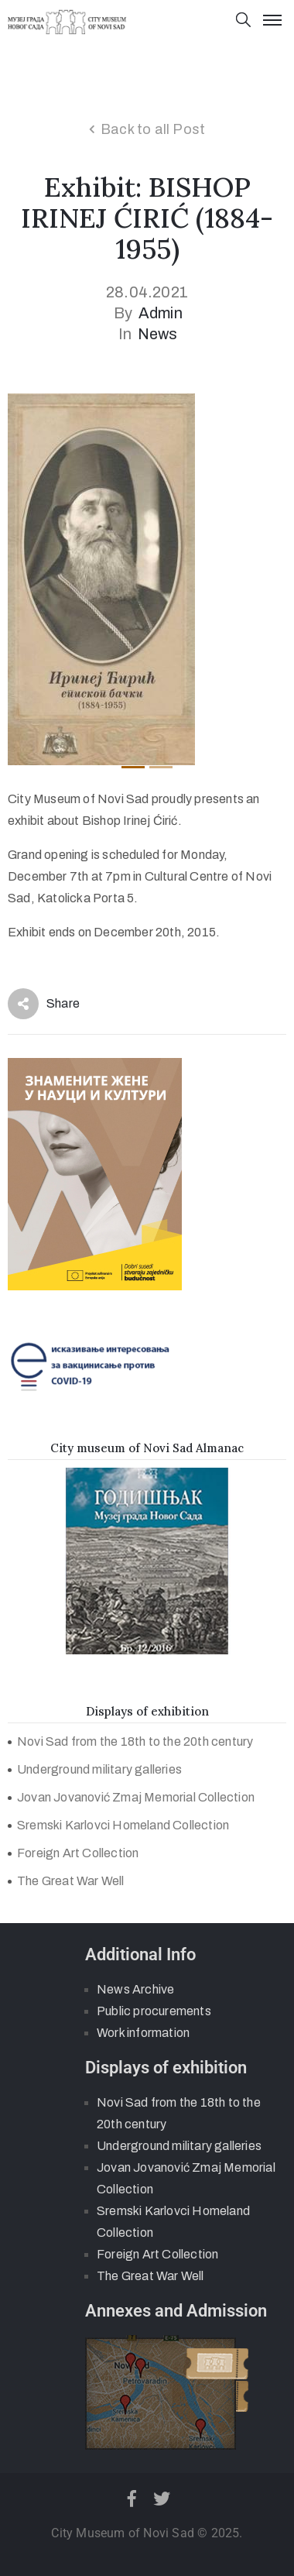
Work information (143, 2032)
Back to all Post (153, 129)
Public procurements (154, 2011)
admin (160, 312)
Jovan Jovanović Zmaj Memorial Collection (136, 1797)
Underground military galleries (99, 1769)
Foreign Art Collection (77, 1853)
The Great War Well (71, 1880)
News (158, 333)
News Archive (135, 1989)
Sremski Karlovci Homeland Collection (123, 1825)
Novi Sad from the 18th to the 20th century (135, 1741)
